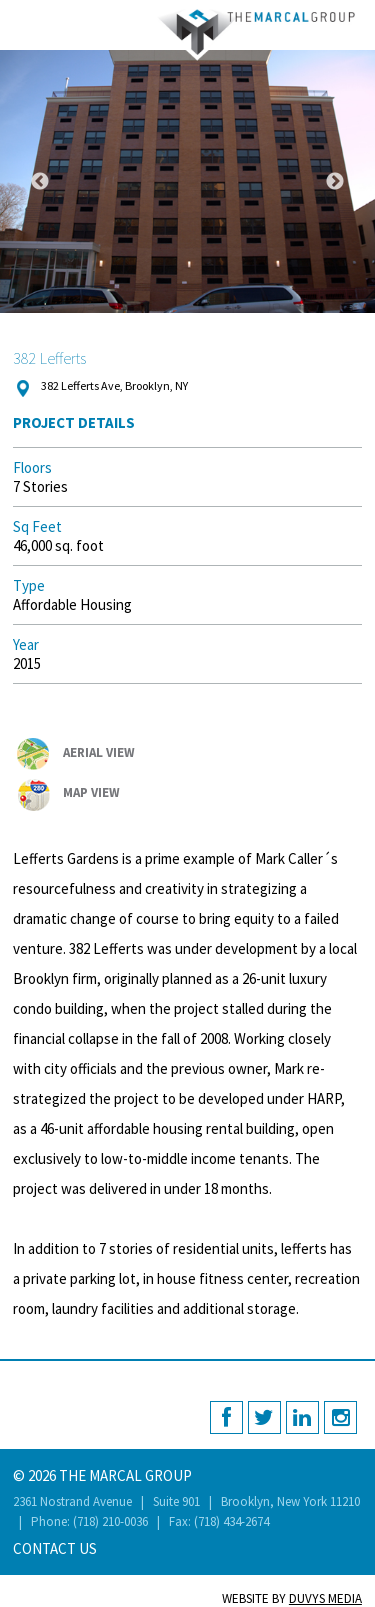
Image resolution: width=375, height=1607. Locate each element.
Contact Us (55, 1548)
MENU (22, 22)
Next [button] (335, 182)
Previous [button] (40, 182)
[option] (187, 181)
